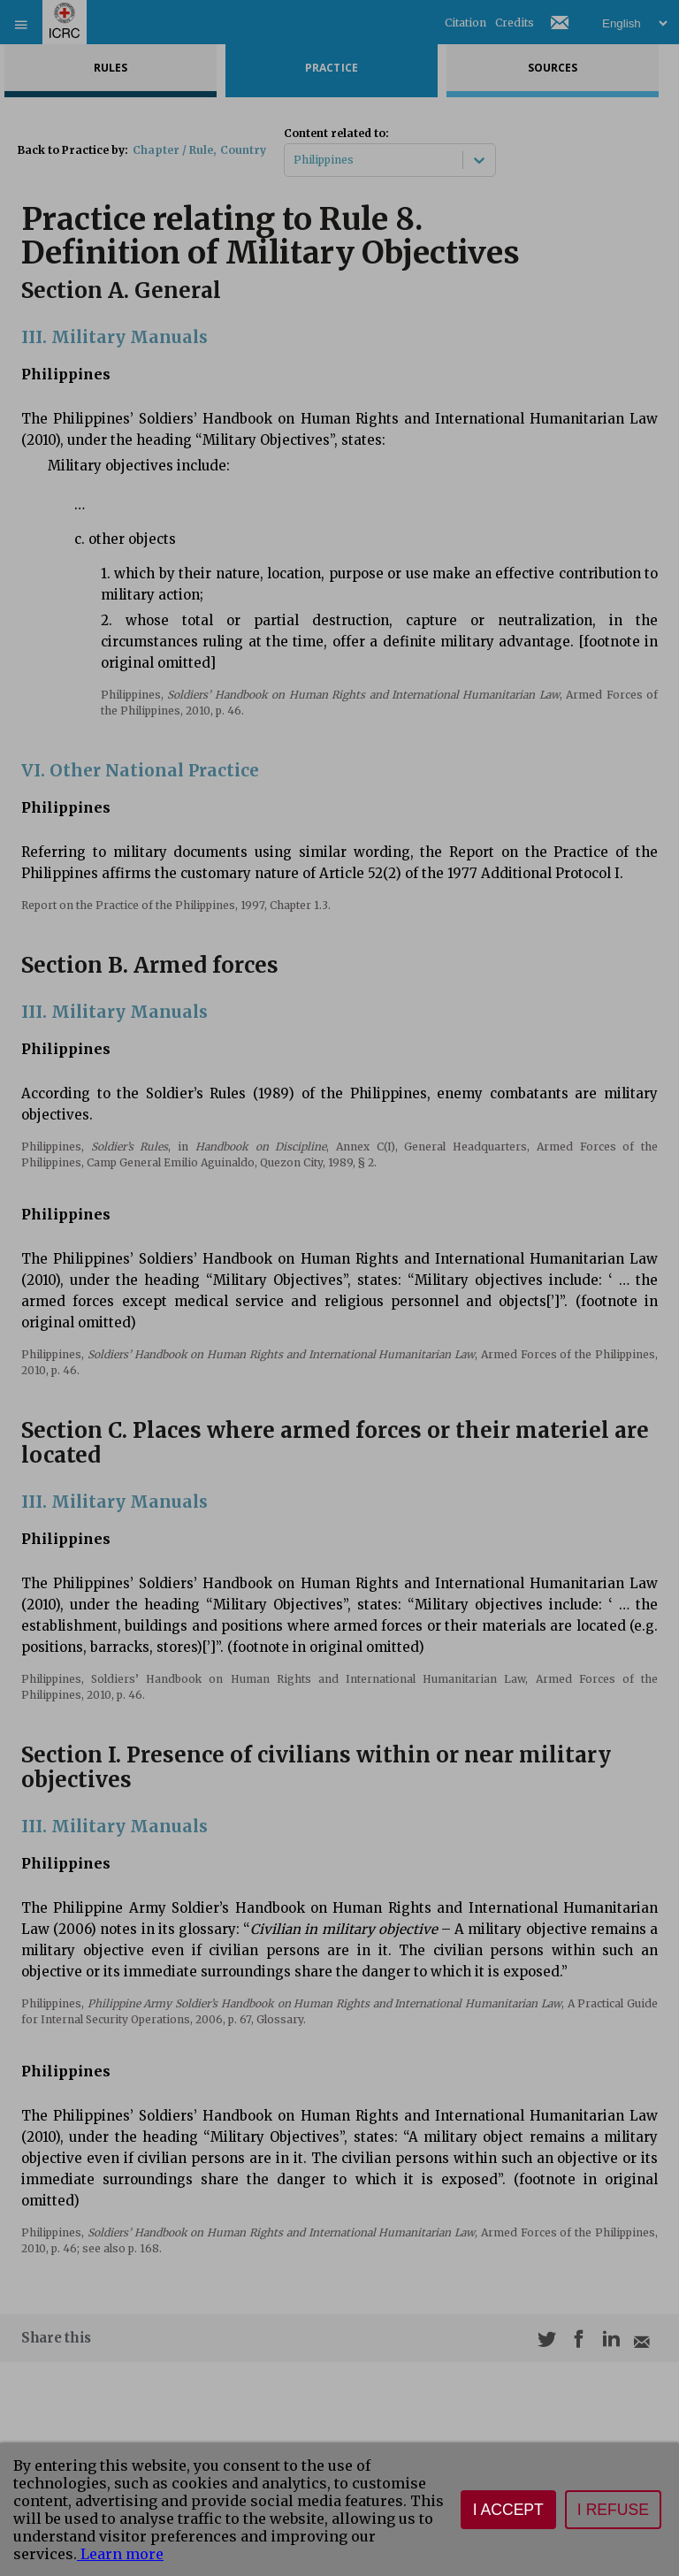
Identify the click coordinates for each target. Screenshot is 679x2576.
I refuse (613, 2510)
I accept (508, 2510)
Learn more (120, 2554)
